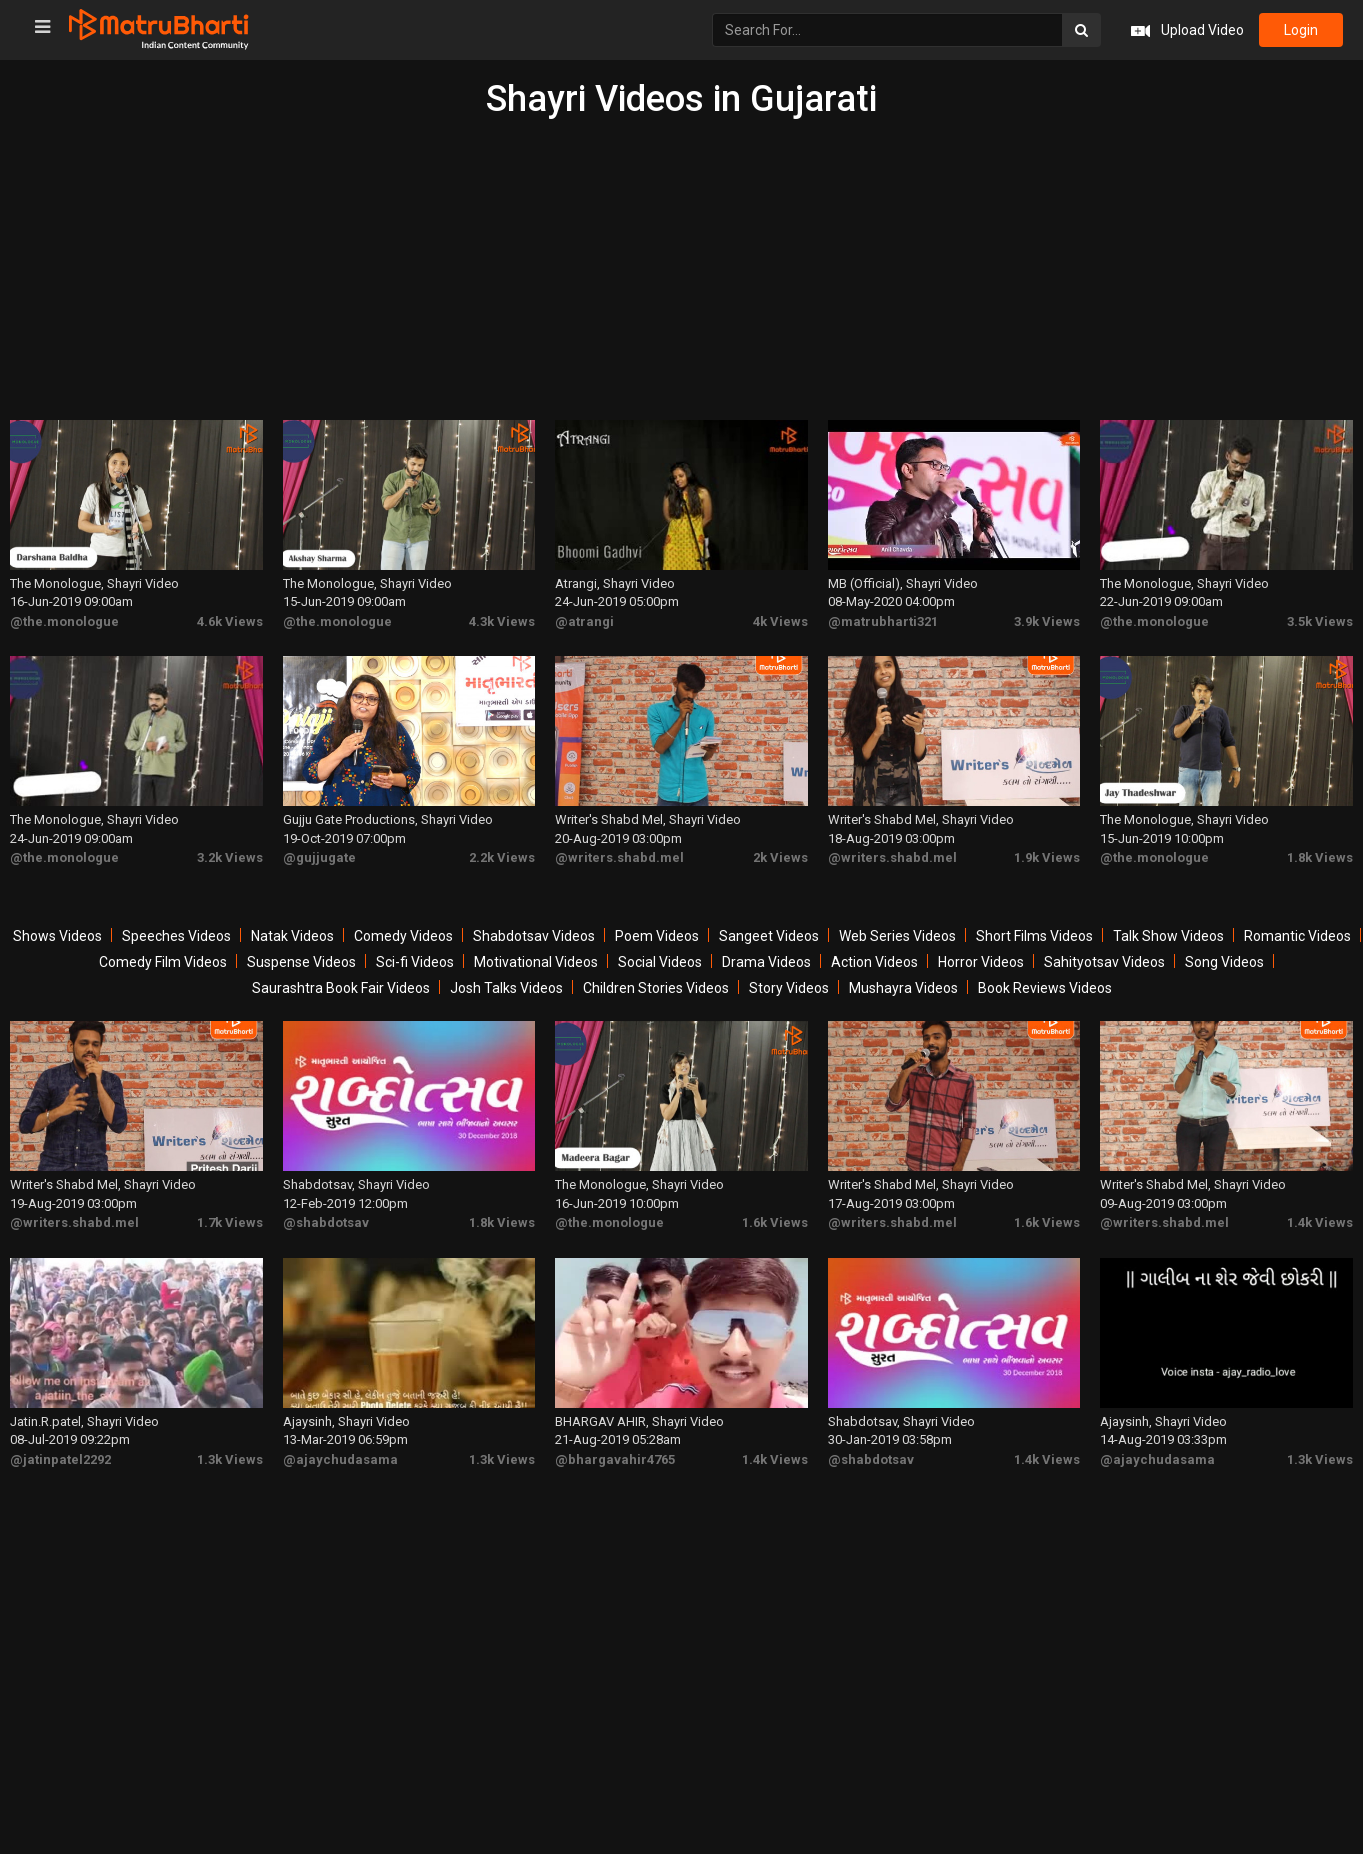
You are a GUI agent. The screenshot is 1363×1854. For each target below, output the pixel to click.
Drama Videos (766, 962)
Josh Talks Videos (506, 988)
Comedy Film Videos (163, 962)
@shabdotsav (326, 1222)
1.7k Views (230, 1222)
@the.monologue (64, 621)
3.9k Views (1047, 621)
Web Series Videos (897, 936)
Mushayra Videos (903, 988)
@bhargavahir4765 (615, 1459)
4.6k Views (230, 621)
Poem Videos (657, 936)
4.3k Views (502, 621)
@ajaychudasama (340, 1459)
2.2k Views (502, 857)
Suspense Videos (301, 962)
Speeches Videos (176, 936)
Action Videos (874, 962)
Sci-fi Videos (415, 962)
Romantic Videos (1297, 936)
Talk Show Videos (1168, 936)
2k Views (780, 857)
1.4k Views (1320, 1222)
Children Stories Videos (656, 988)
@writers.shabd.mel (619, 857)
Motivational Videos (536, 962)
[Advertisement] (682, 270)
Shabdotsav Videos (534, 936)
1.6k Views (775, 1222)
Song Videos (1224, 962)
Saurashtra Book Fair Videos (341, 988)
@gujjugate (319, 857)
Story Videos (789, 988)
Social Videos (660, 962)
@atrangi (584, 621)
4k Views (780, 621)
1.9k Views (1047, 857)
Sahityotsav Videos (1104, 962)
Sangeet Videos (769, 936)
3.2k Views (230, 857)
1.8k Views (1320, 857)
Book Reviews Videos (1045, 988)
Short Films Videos (1034, 936)
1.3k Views (230, 1459)
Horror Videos (981, 962)
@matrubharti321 (883, 621)
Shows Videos (57, 936)
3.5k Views (1320, 621)
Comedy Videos (403, 936)
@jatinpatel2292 (60, 1459)
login (1301, 30)
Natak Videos (292, 936)
